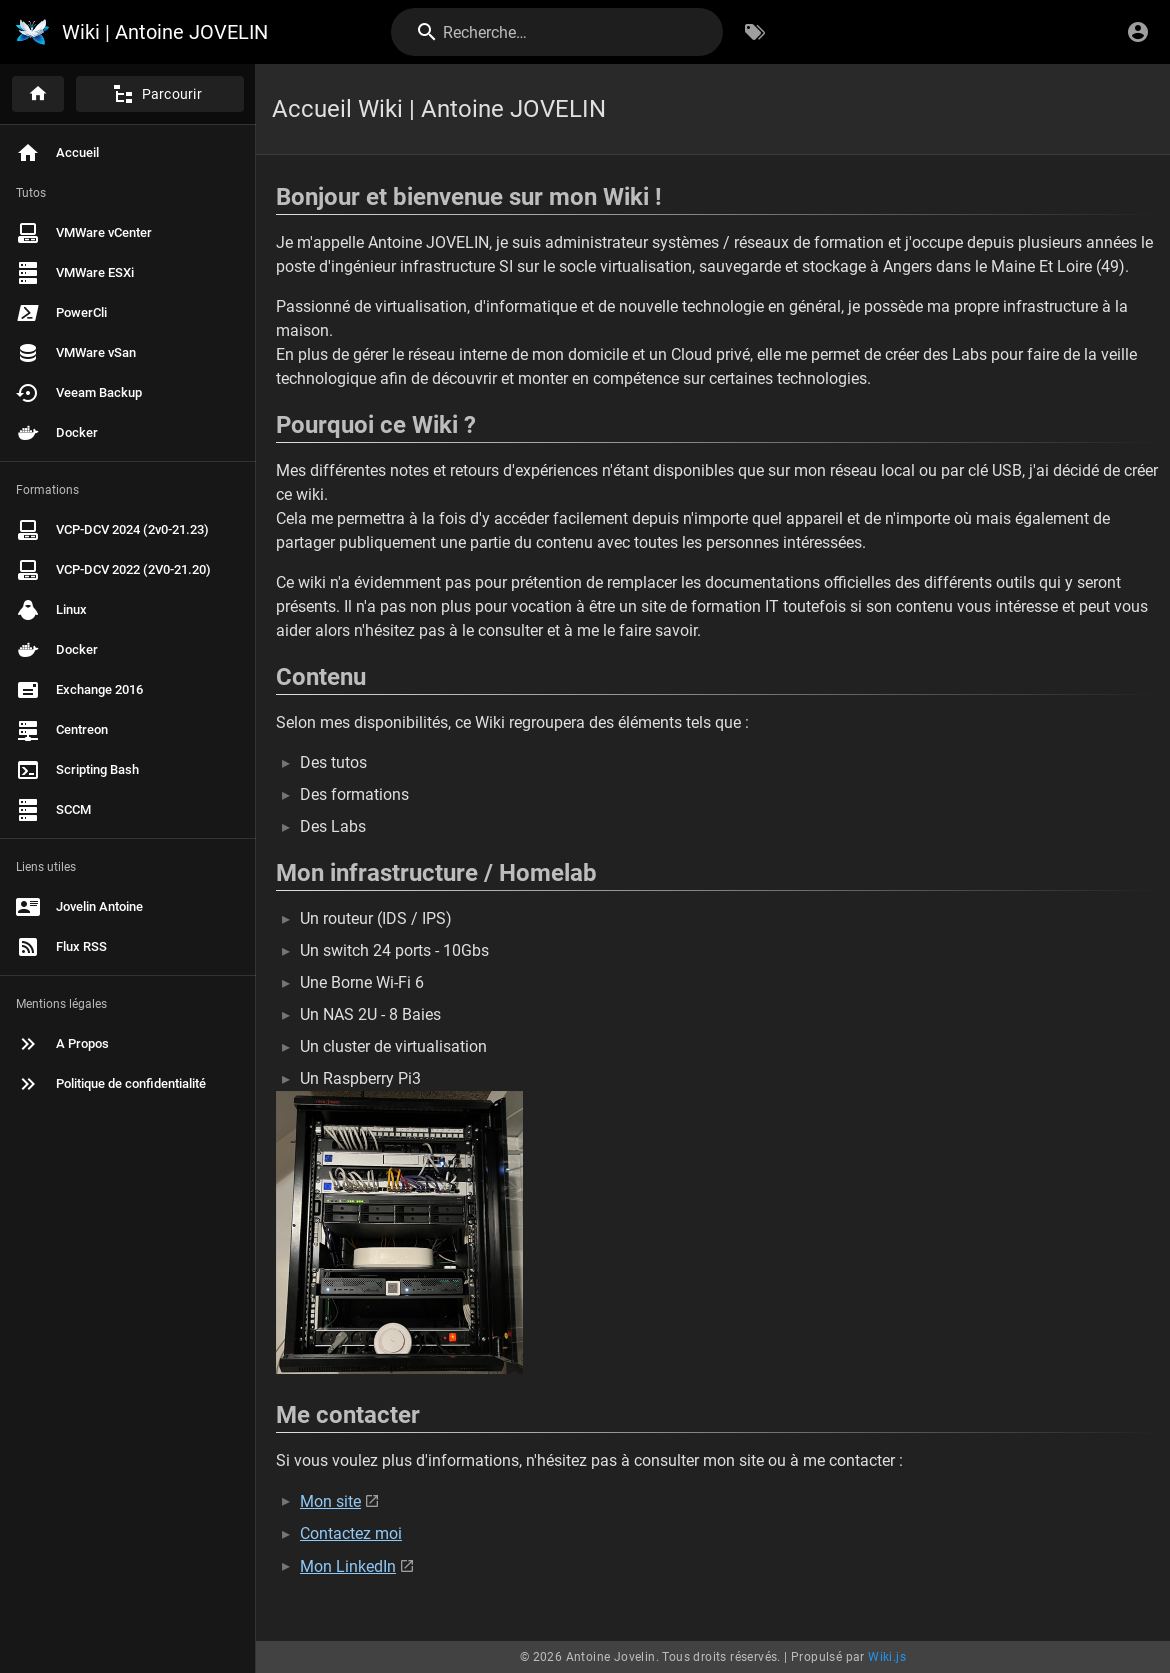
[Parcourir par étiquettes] (755, 32)
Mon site (330, 1501)
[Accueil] (38, 94)
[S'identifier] (1138, 32)
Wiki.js (887, 1657)
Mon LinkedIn (348, 1566)
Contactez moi (351, 1533)
